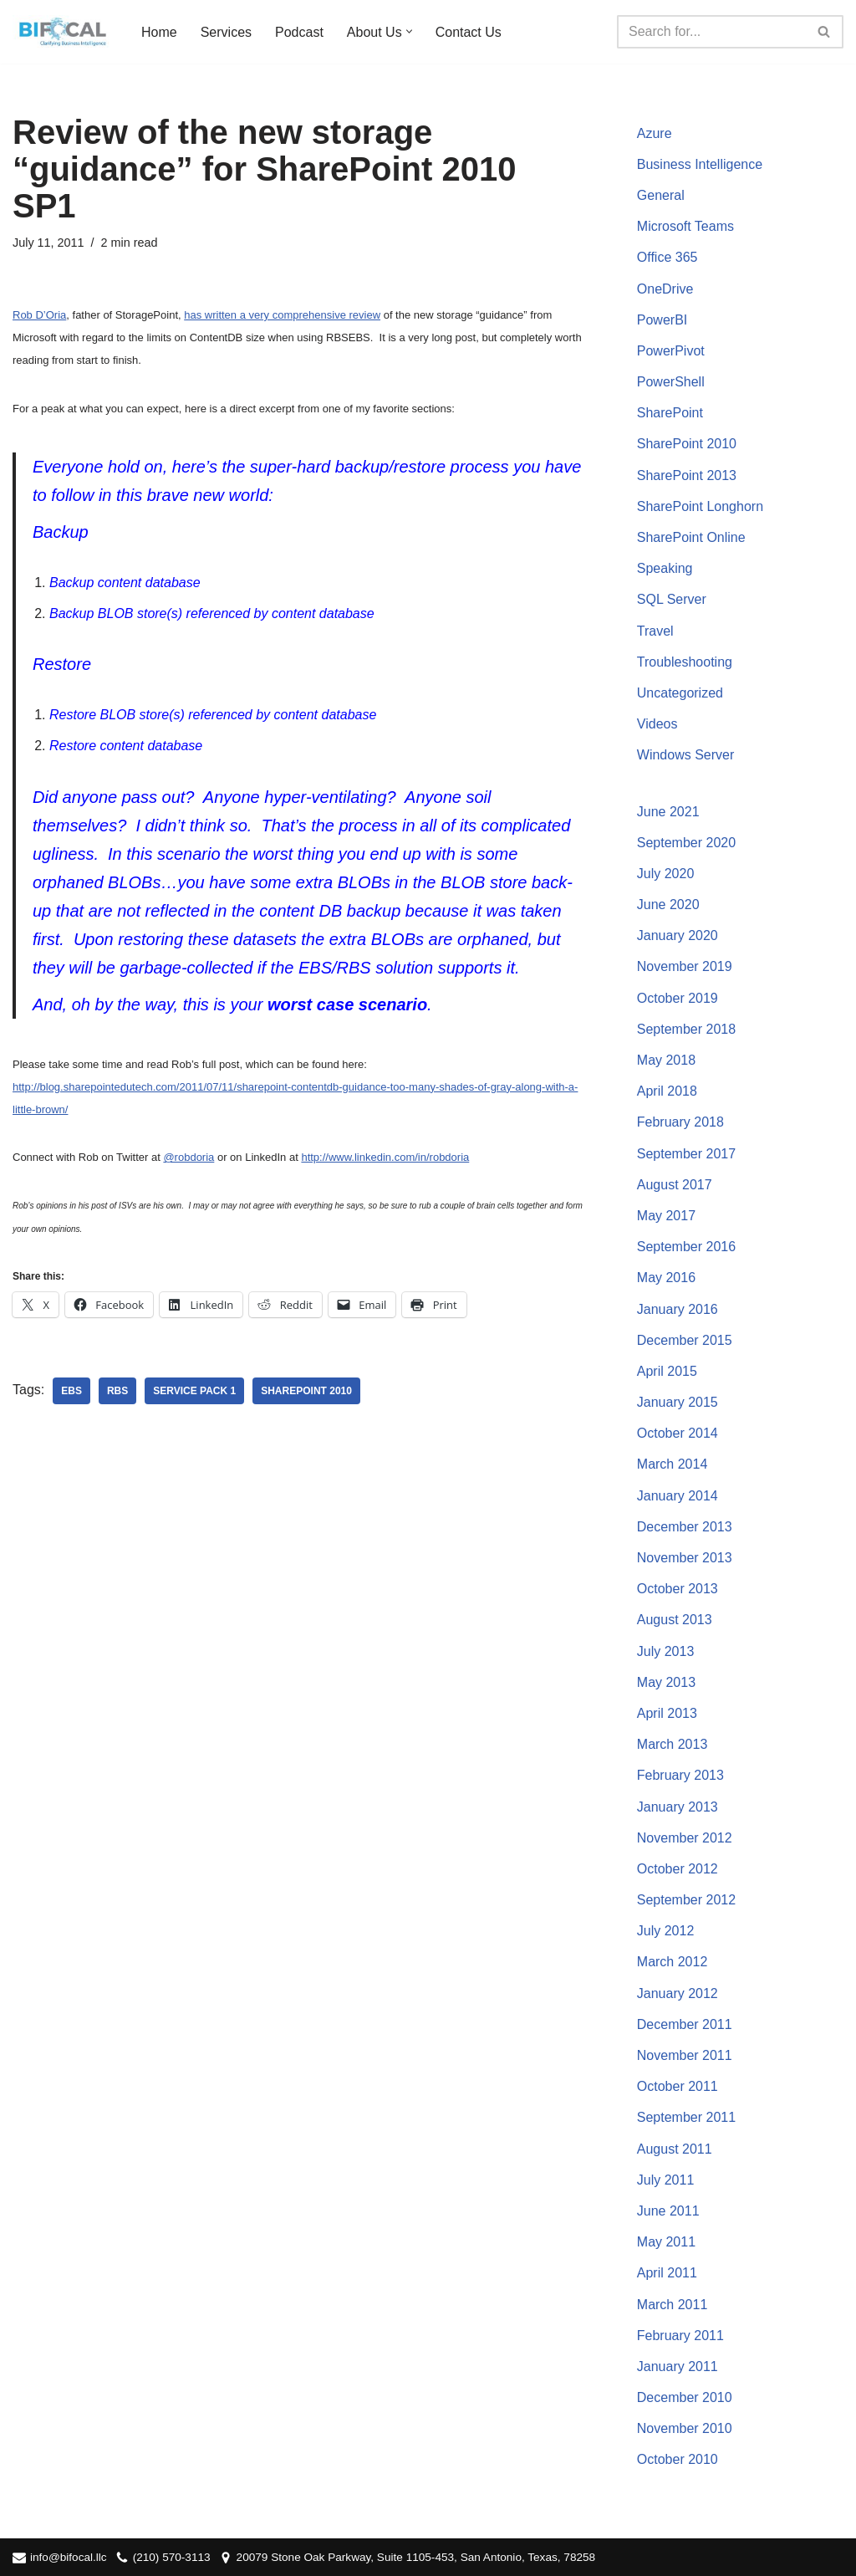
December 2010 (684, 2397)
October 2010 (677, 2459)
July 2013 (666, 1651)
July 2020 (666, 873)
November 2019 (684, 966)
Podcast (299, 32)
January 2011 (677, 2366)
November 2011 (684, 2055)
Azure (654, 133)
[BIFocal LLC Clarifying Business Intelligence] (63, 32)
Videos (657, 724)
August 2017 (674, 1185)
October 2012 (677, 1869)
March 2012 (672, 1962)
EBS (71, 1391)
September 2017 (686, 1154)
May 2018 (666, 1060)
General (661, 195)
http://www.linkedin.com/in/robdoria (385, 1157)
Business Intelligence (699, 164)
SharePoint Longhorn (700, 506)
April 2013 (667, 1713)
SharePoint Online (691, 537)
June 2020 (668, 904)
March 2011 (672, 2304)
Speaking (665, 568)
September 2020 (686, 843)
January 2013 (677, 1807)
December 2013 (684, 1527)
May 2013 (666, 1682)
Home (159, 32)
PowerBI (662, 320)
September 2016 (686, 1246)
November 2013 (684, 1558)
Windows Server (685, 755)
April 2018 (667, 1091)
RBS (117, 1391)
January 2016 (677, 1309)
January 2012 (677, 1993)
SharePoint (670, 413)
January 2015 (677, 1402)
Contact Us (469, 32)
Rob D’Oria (39, 315)
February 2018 (680, 1122)
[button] (409, 31)
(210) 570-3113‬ (172, 2557)
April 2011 (667, 2273)
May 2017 (666, 1216)
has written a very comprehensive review (282, 315)
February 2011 (680, 2335)
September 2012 (686, 1900)
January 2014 (677, 1496)
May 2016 (666, 1277)
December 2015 (684, 1340)
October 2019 (677, 998)
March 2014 (672, 1464)
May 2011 (666, 2242)
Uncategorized (680, 693)
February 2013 (680, 1775)
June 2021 (668, 812)
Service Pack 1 (194, 1391)
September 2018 (686, 1029)
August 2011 (674, 2149)
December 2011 (684, 2024)
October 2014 (677, 1433)
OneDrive (665, 289)
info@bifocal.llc (68, 2557)
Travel (655, 631)
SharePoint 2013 (686, 475)
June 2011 (668, 2211)
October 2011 (677, 2086)
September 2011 (686, 2117)
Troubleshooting (684, 662)
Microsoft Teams (685, 226)
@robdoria (188, 1157)
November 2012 (684, 1838)
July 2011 (666, 2180)
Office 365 (667, 257)
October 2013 (677, 1589)
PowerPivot (671, 351)
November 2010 (684, 2428)
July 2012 (666, 1931)
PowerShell (671, 382)
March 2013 (672, 1744)
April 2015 (667, 1371)
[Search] (711, 32)
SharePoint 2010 (306, 1391)
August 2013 (674, 1620)
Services (226, 32)
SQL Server (671, 599)
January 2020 (677, 935)
